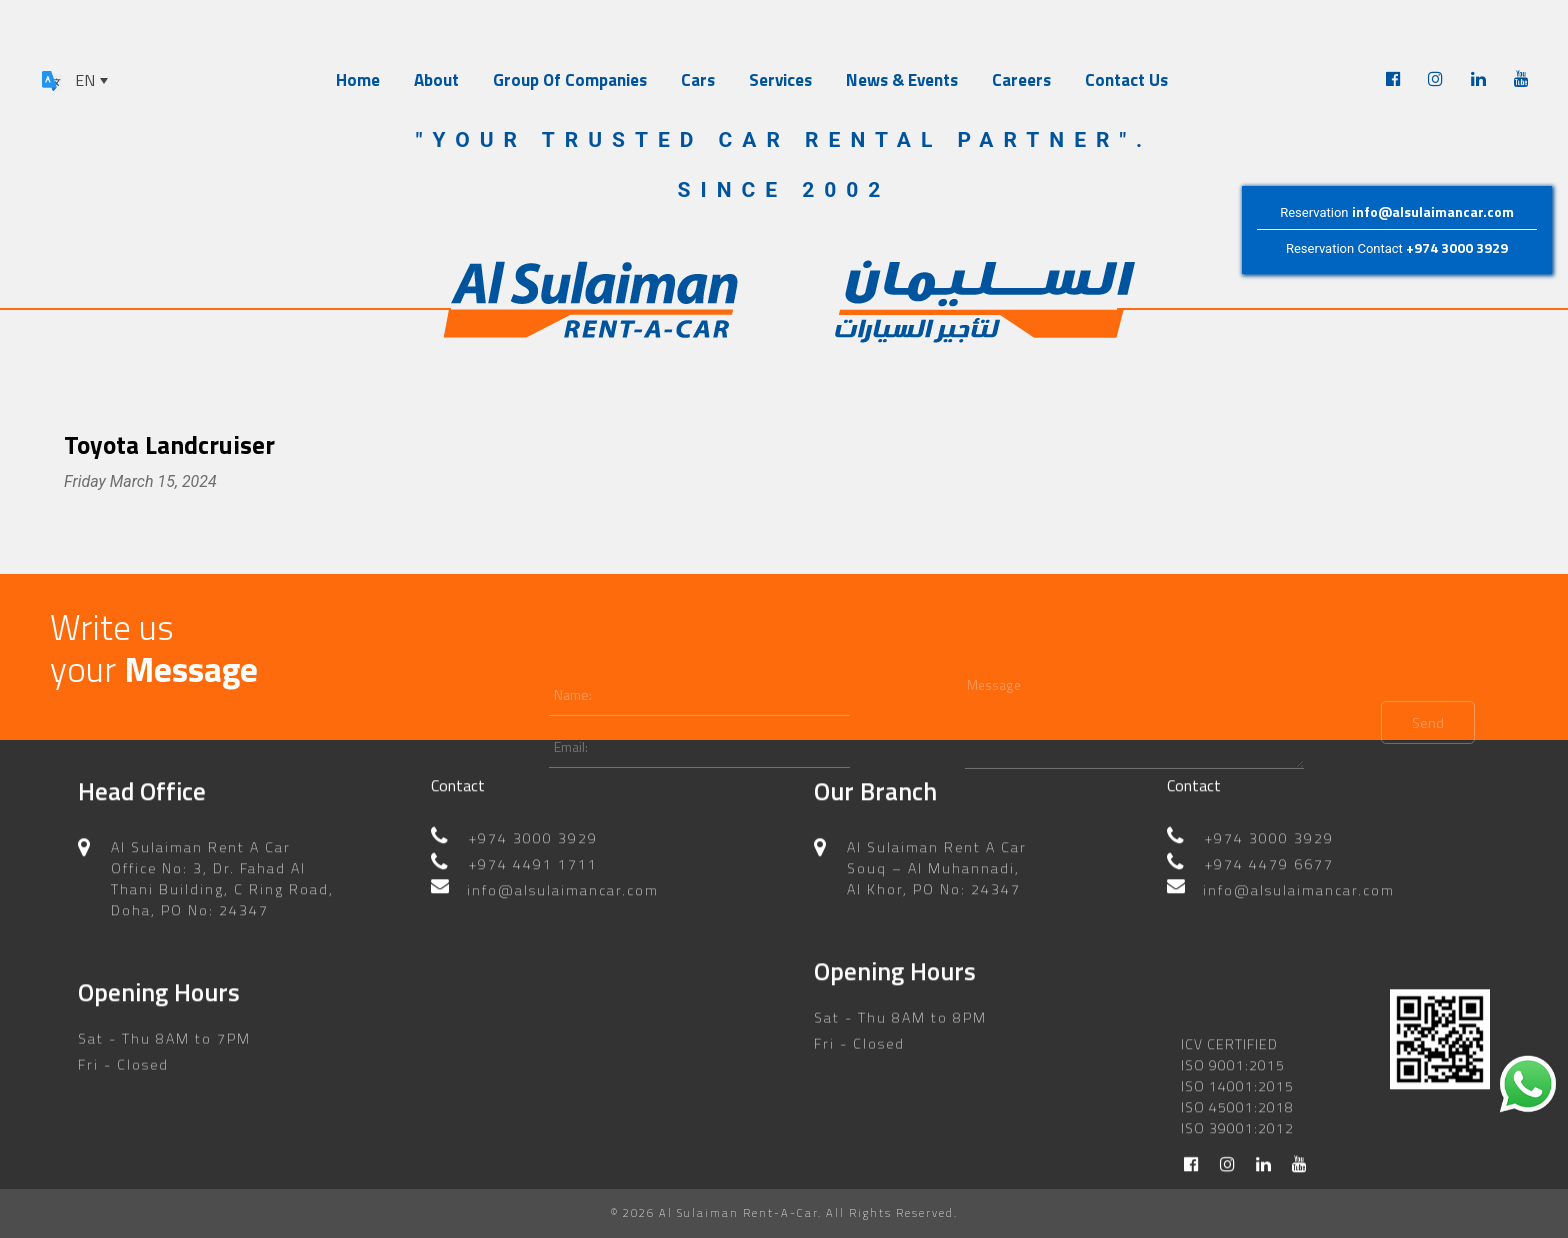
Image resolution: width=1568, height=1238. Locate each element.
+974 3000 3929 (1457, 247)
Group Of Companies (570, 80)
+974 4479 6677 (1269, 851)
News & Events (902, 80)
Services (780, 80)
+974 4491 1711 (533, 851)
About (436, 80)
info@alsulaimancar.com (1433, 211)
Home (358, 80)
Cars (698, 80)
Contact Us (1126, 80)
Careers (1021, 80)
